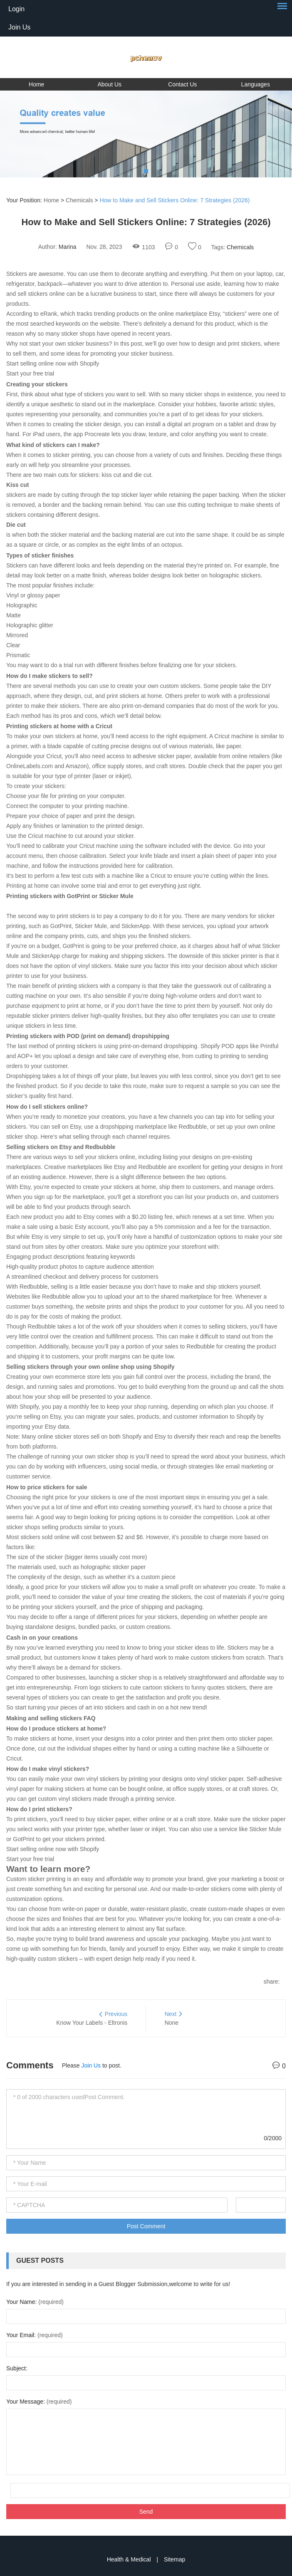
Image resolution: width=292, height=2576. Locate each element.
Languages (255, 84)
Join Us (19, 27)
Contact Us (182, 84)
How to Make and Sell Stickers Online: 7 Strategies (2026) (174, 200)
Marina (68, 246)
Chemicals (79, 200)
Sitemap (174, 2559)
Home (36, 84)
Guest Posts (40, 2260)
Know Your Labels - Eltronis (91, 2022)
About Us (109, 84)
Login (16, 8)
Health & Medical (130, 2559)
